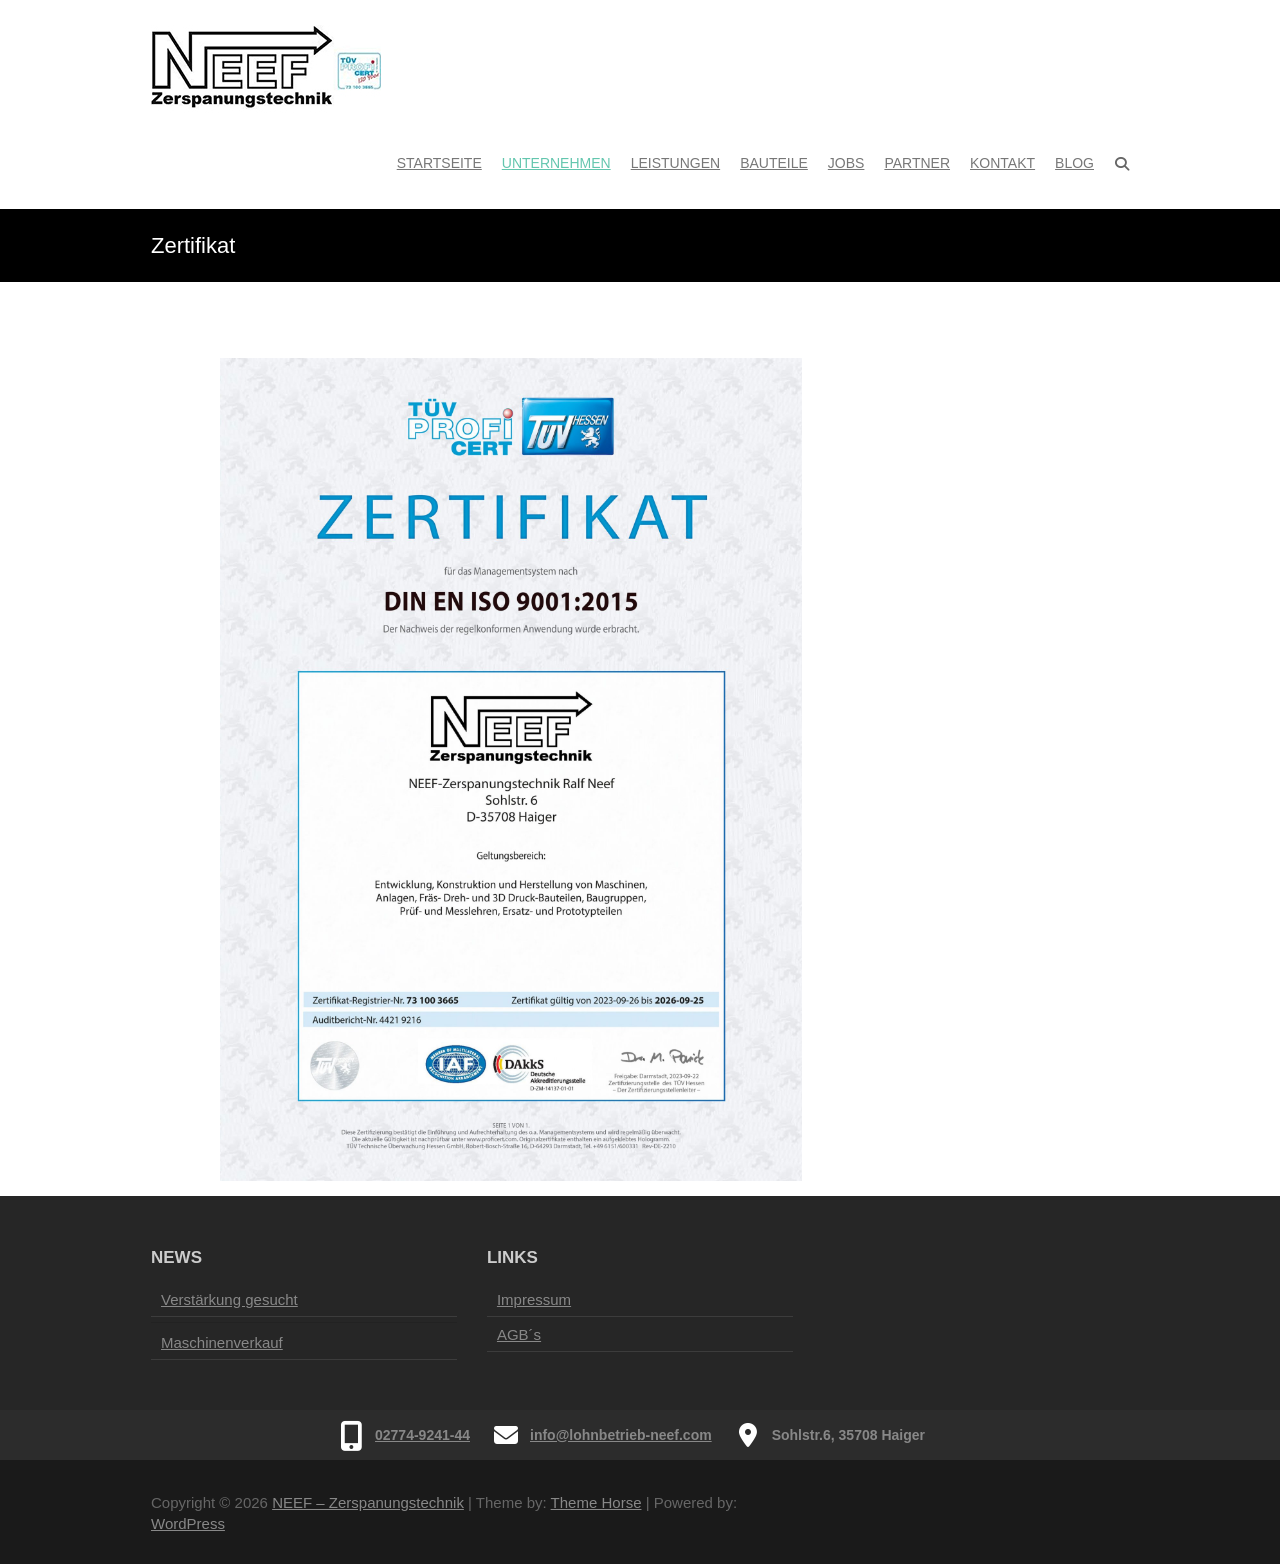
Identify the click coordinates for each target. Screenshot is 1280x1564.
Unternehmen (556, 163)
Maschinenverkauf (222, 1342)
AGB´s (519, 1334)
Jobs (846, 163)
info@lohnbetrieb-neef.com (621, 1435)
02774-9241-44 (422, 1435)
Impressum (534, 1299)
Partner (917, 163)
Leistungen (675, 163)
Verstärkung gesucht (229, 1299)
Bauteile (774, 163)
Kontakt (1002, 163)
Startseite (439, 163)
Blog (1074, 163)
